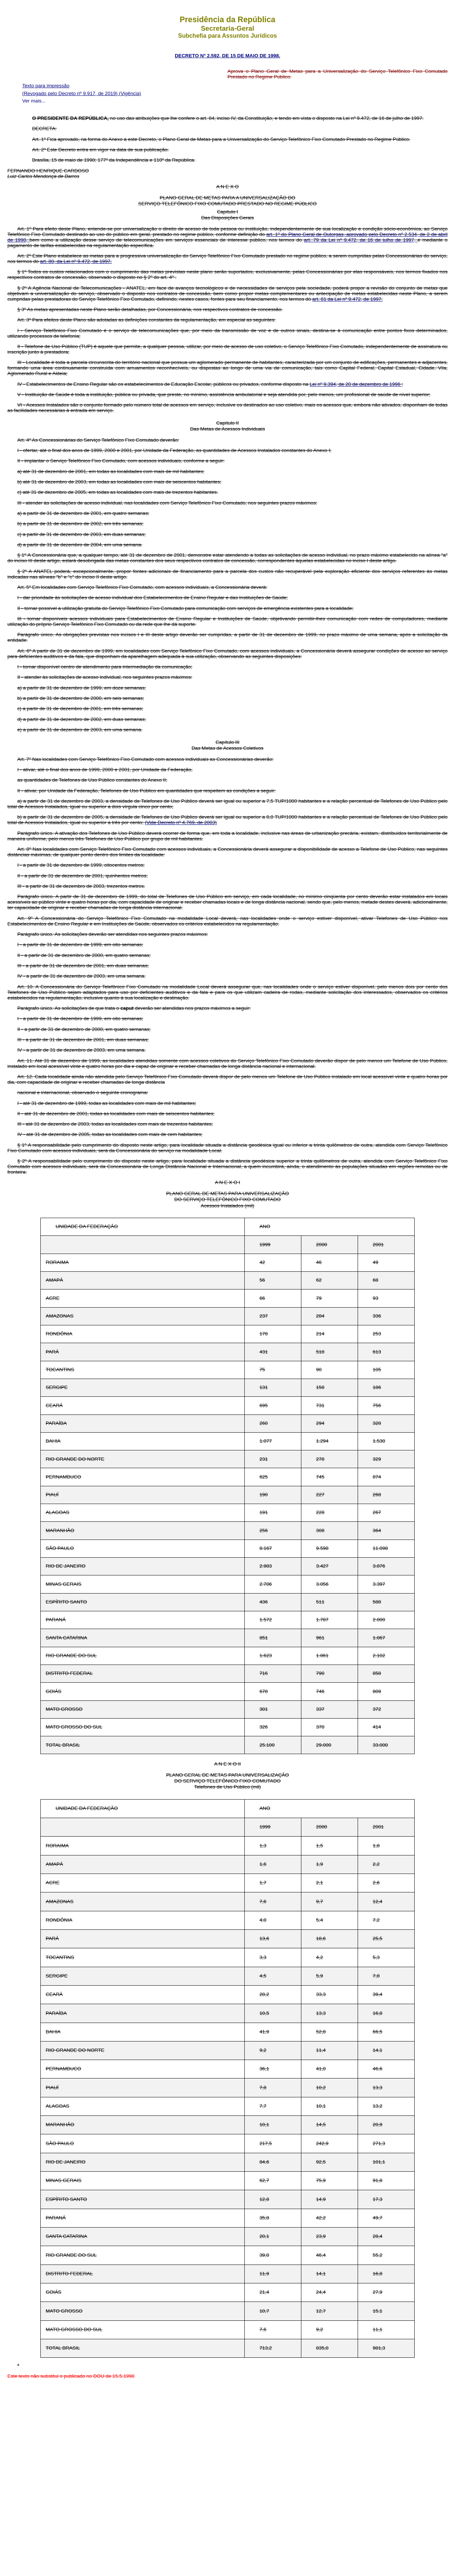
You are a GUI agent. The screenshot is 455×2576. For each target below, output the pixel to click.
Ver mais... (34, 101)
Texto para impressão (45, 85)
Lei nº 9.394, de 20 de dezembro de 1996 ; (356, 384)
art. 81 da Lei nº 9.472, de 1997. (347, 299)
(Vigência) (130, 93)
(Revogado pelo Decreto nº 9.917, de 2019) (70, 93)
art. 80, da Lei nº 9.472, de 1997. (76, 261)
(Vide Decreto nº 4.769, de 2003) (181, 822)
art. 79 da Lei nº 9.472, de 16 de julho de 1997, (361, 240)
